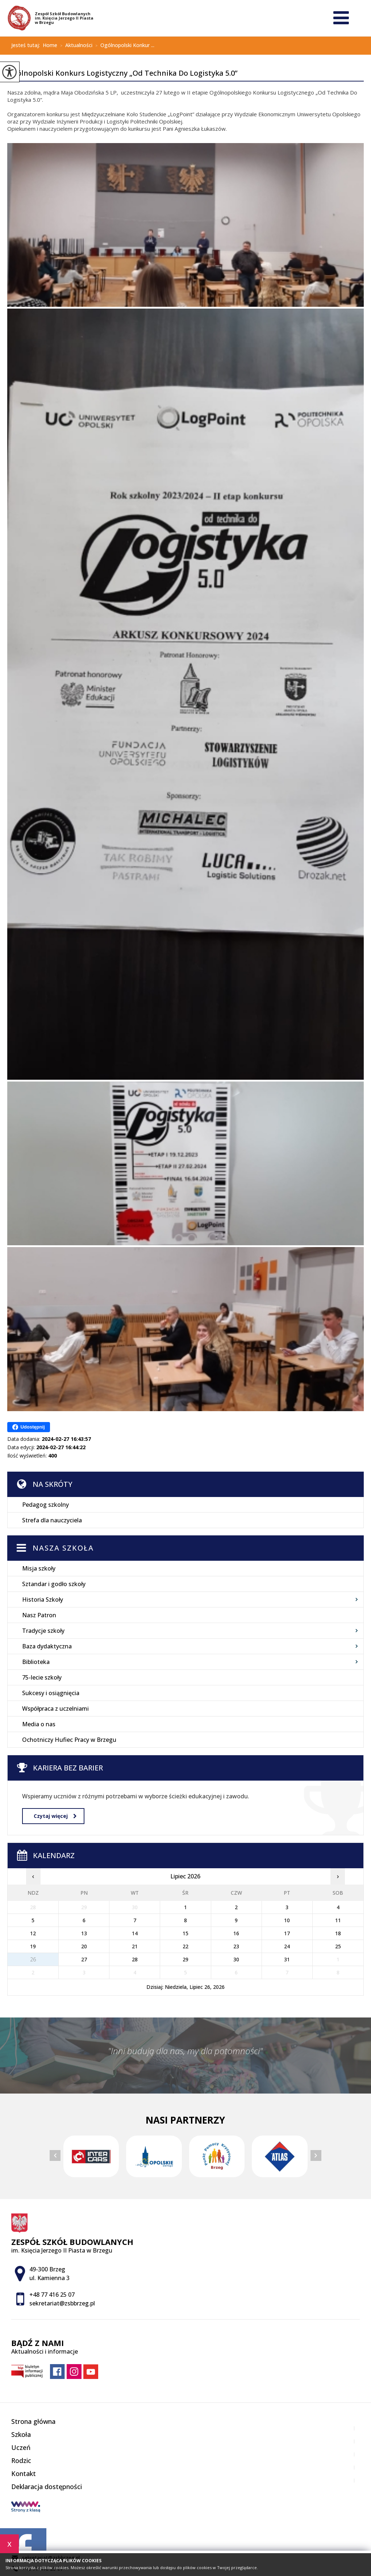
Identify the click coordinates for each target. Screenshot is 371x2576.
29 (185, 1959)
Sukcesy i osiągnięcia (50, 1693)
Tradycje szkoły (43, 1631)
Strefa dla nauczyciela (52, 1520)
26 (33, 1959)
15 (185, 1933)
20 (84, 1946)
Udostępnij (28, 1427)
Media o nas (38, 1724)
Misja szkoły (38, 1568)
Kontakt (23, 2473)
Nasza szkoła (63, 1548)
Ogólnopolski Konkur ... (123, 46)
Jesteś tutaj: (27, 45)
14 (135, 1933)
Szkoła (21, 2434)
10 (287, 1920)
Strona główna (33, 2421)
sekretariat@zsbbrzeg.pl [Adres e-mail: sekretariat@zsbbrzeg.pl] (62, 2303)
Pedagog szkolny (45, 1505)
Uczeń (20, 2447)
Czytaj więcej (55, 1815)
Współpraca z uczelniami (55, 1709)
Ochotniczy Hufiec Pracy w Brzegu (69, 1740)
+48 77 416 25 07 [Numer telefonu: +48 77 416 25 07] (52, 2295)
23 (236, 1946)
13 (84, 1933)
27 (84, 1959)
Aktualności (74, 46)
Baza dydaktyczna (47, 1646)
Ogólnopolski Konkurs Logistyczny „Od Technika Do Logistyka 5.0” (122, 73)
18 (338, 1933)
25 (338, 1946)
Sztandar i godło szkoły (54, 1584)
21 (135, 1946)
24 (287, 1946)
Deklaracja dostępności (46, 2487)
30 (236, 1959)
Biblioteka (36, 1662)
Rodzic (21, 2460)
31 (287, 1959)
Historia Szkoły (42, 1599)
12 (33, 1933)
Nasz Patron (39, 1615)
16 (236, 1933)
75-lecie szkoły (42, 1677)
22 (185, 1946)
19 (33, 1946)
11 (338, 1920)
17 (287, 1933)
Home (50, 45)
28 (135, 1959)
